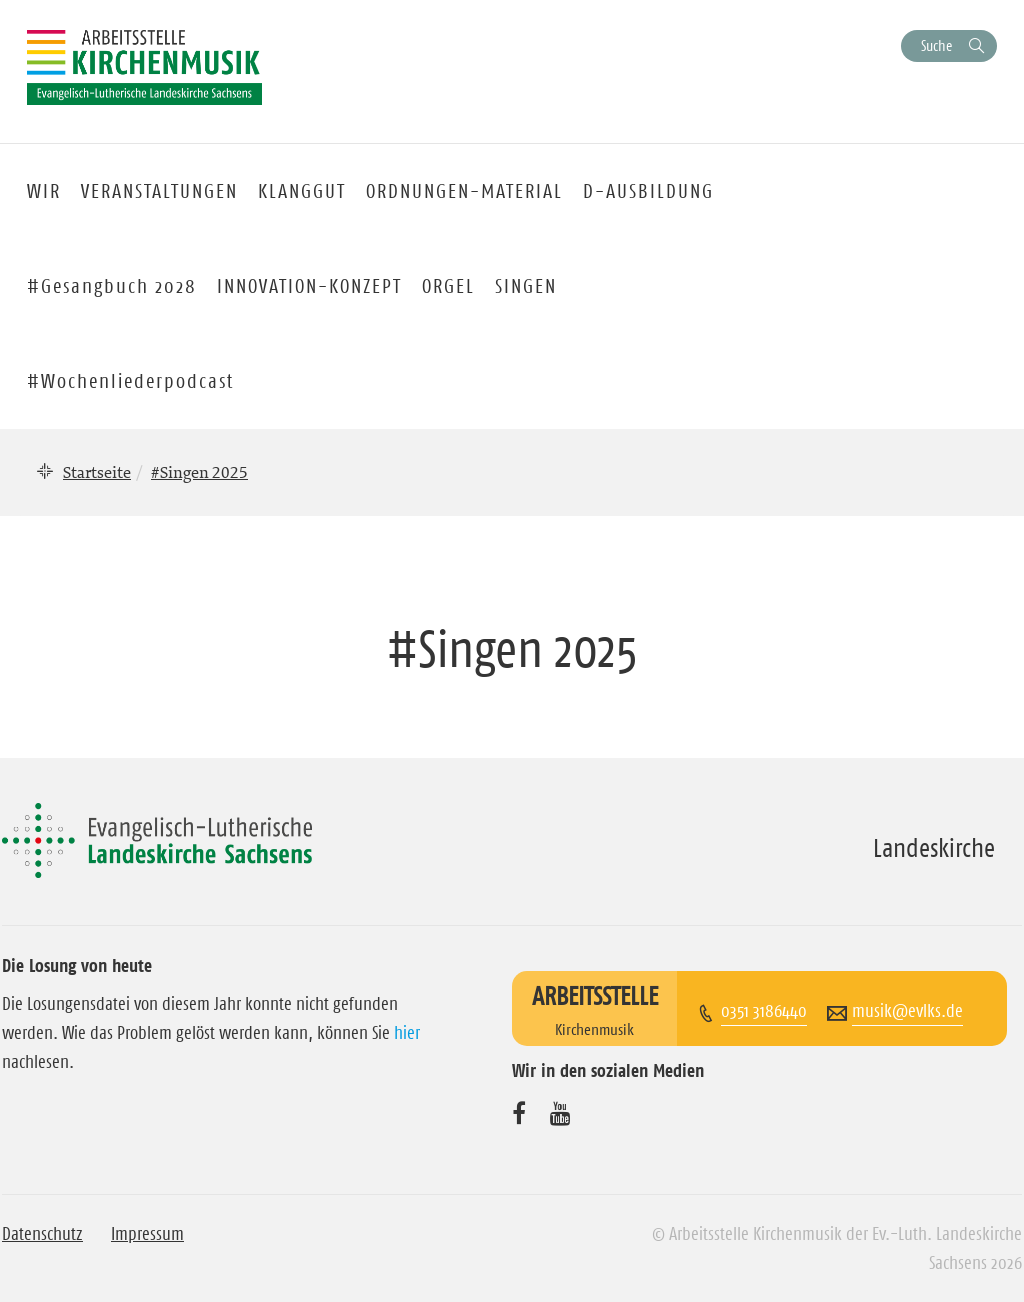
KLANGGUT (302, 191)
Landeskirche (934, 848)
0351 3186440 (764, 1011)
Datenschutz (42, 1234)
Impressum (147, 1234)
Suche (936, 45)
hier (407, 1033)
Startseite (97, 472)
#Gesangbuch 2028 (112, 286)
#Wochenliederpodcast (130, 381)
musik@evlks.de (907, 1011)
